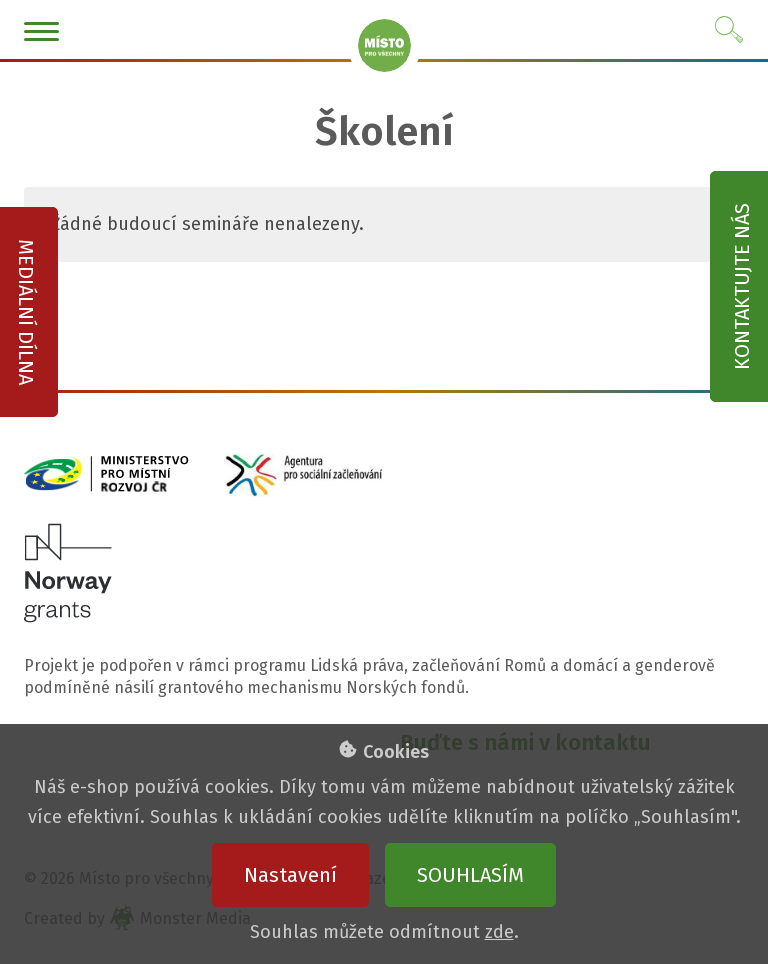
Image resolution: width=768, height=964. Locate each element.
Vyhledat (730, 30)
